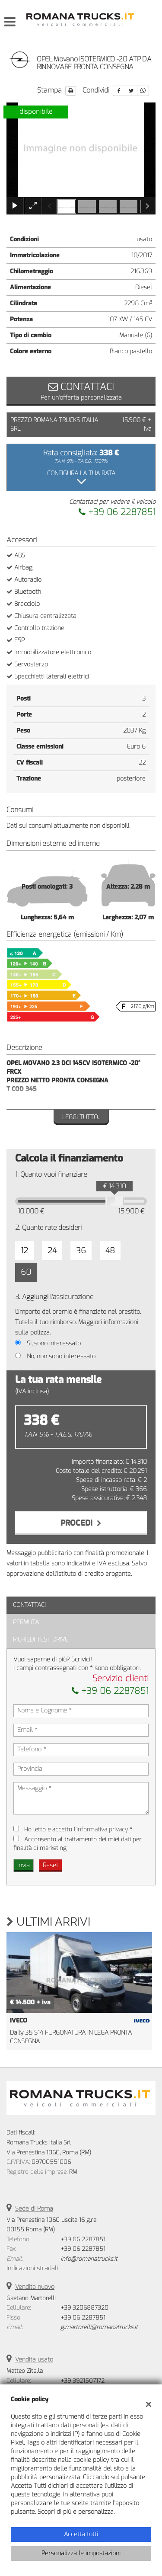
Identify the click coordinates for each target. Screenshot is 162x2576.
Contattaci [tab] (29, 1605)
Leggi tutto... (81, 1117)
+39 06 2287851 (117, 512)
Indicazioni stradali (32, 2268)
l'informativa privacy (101, 1829)
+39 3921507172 (82, 2380)
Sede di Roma (34, 2209)
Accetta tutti (81, 2534)
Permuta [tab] (26, 1622)
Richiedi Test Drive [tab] (40, 1639)
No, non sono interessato (61, 1356)
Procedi (81, 1523)
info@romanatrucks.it (89, 2258)
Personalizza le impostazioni (81, 2553)
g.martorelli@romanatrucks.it (99, 2327)
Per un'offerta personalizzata (81, 391)
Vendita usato (34, 2359)
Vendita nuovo (34, 2287)
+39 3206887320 (84, 2307)
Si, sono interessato (54, 1343)
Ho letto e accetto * (78, 1829)
